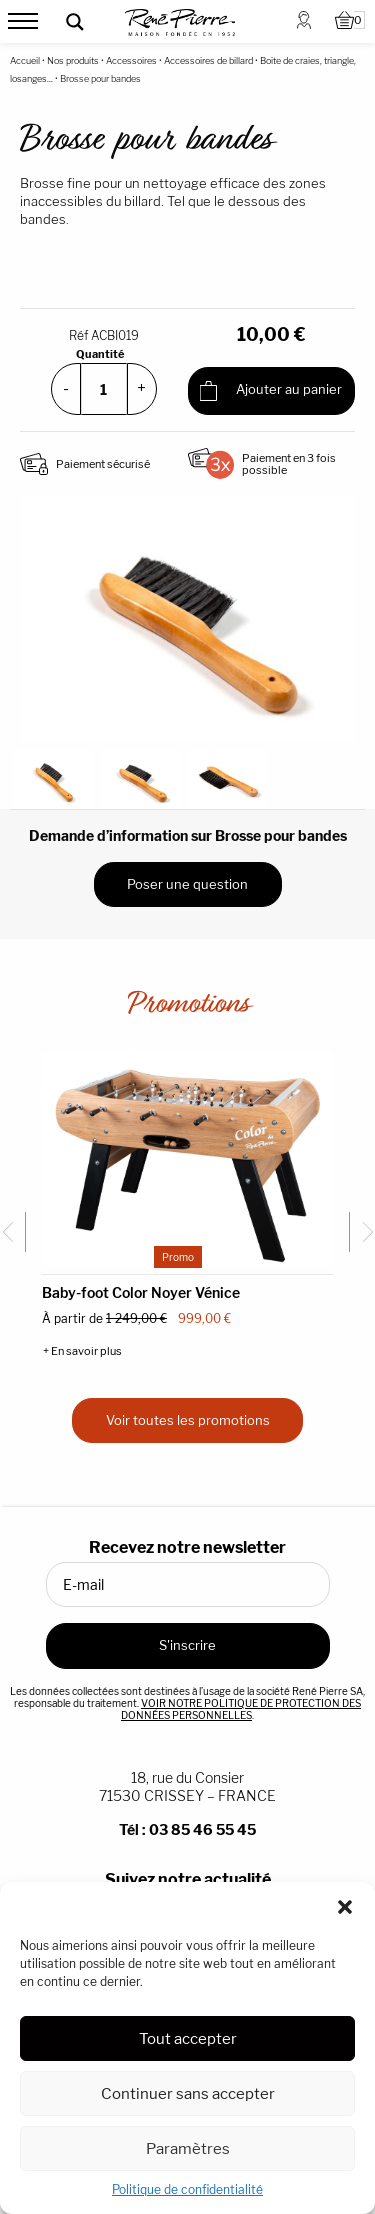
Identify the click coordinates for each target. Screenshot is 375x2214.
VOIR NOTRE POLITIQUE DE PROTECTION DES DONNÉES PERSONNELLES (241, 1709)
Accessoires (131, 60)
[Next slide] (362, 1232)
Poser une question (187, 884)
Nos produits (73, 60)
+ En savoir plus (82, 1351)
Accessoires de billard (208, 60)
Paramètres (188, 2148)
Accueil (25, 60)
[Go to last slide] (13, 1232)
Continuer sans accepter (188, 2093)
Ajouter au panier (271, 391)
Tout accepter (188, 2038)
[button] (345, 1907)
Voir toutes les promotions (188, 1420)
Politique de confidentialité (187, 2189)
